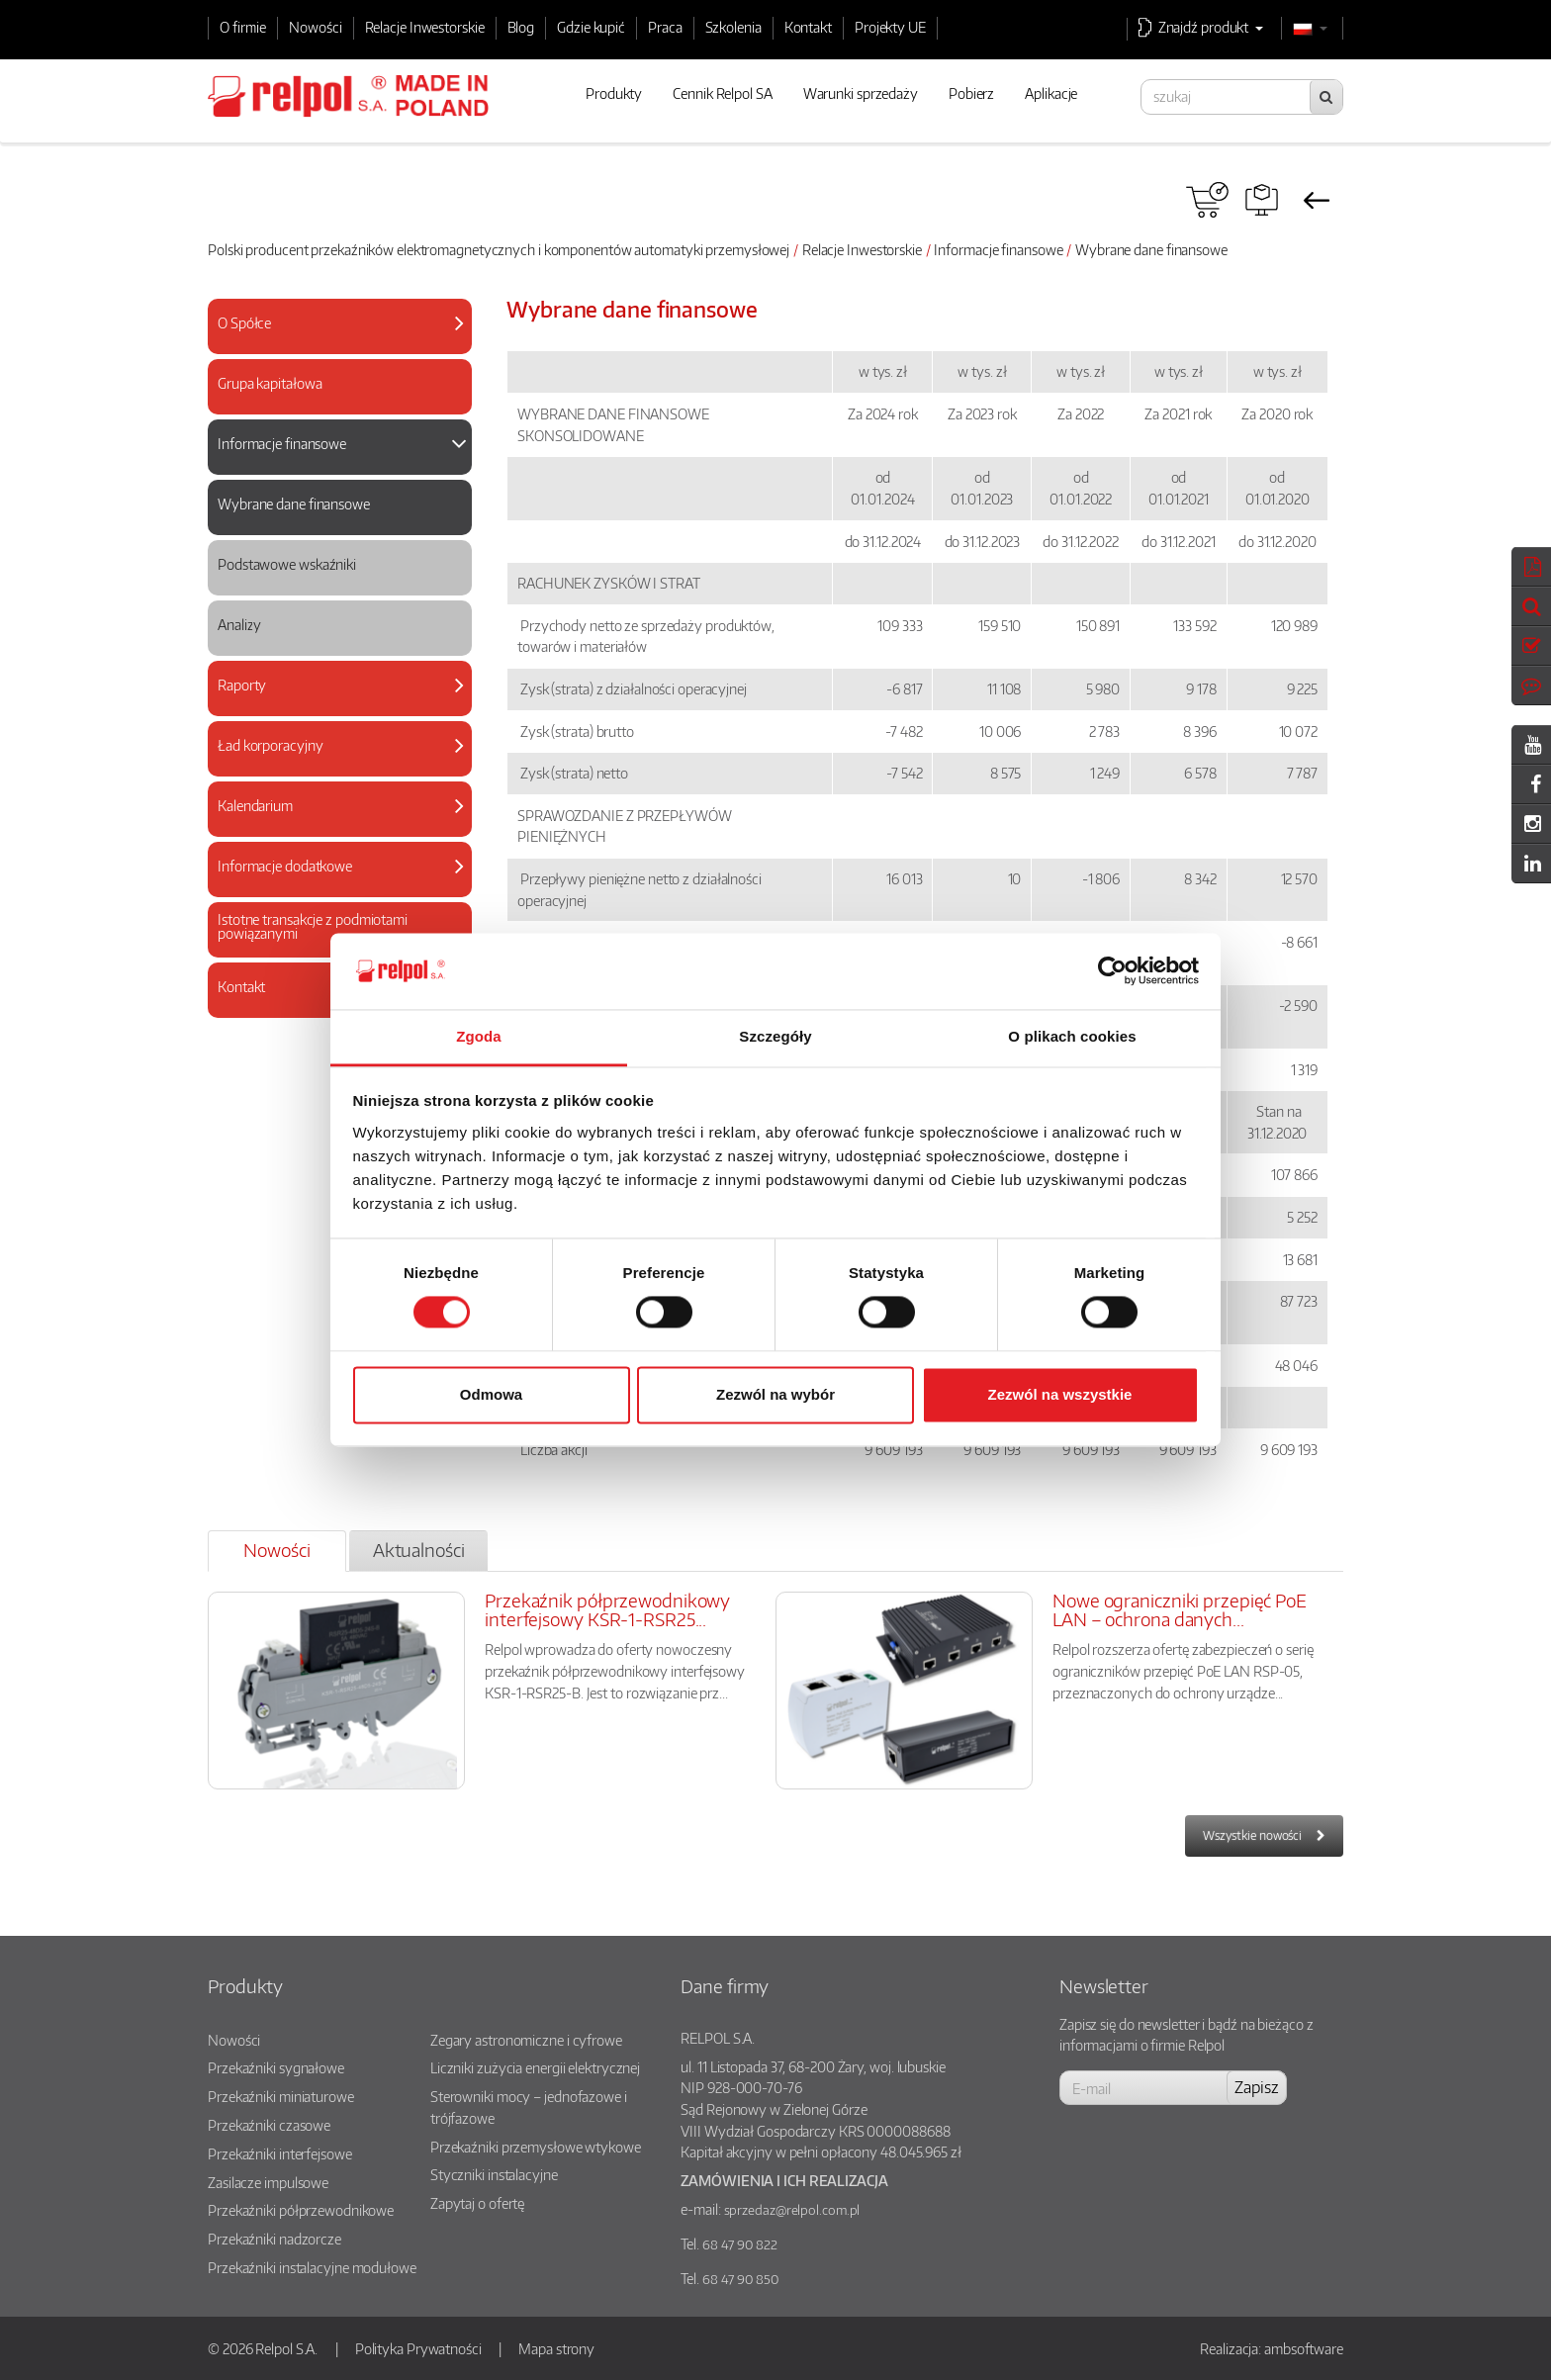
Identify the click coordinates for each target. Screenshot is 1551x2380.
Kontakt (808, 27)
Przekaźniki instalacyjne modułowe (312, 2267)
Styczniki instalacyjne (494, 2174)
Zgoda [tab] (479, 1036)
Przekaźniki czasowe (269, 2125)
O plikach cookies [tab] (1072, 1036)
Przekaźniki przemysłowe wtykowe (535, 2146)
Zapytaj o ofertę (477, 2203)
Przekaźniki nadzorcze (274, 2238)
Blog (521, 27)
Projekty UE (890, 27)
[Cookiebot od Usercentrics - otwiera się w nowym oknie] (1112, 971)
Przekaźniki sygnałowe (276, 2067)
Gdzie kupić (591, 27)
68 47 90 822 (739, 2244)
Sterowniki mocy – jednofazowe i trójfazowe (528, 2107)
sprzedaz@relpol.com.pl (792, 2210)
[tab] (340, 326)
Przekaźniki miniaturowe (281, 2096)
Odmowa (491, 1394)
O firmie (243, 27)
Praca (665, 27)
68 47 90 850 (740, 2279)
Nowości (315, 27)
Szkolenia (733, 27)
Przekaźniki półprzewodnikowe (301, 2210)
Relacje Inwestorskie (425, 27)
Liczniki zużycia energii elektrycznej (535, 2067)
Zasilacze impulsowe (268, 2182)
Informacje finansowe (998, 249)
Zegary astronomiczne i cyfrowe (526, 2040)
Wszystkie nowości (1252, 1835)
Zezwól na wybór (775, 1394)
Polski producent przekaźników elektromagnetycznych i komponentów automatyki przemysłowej (498, 249)
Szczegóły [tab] (775, 1036)
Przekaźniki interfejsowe (280, 2153)
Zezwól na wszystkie (1060, 1394)
